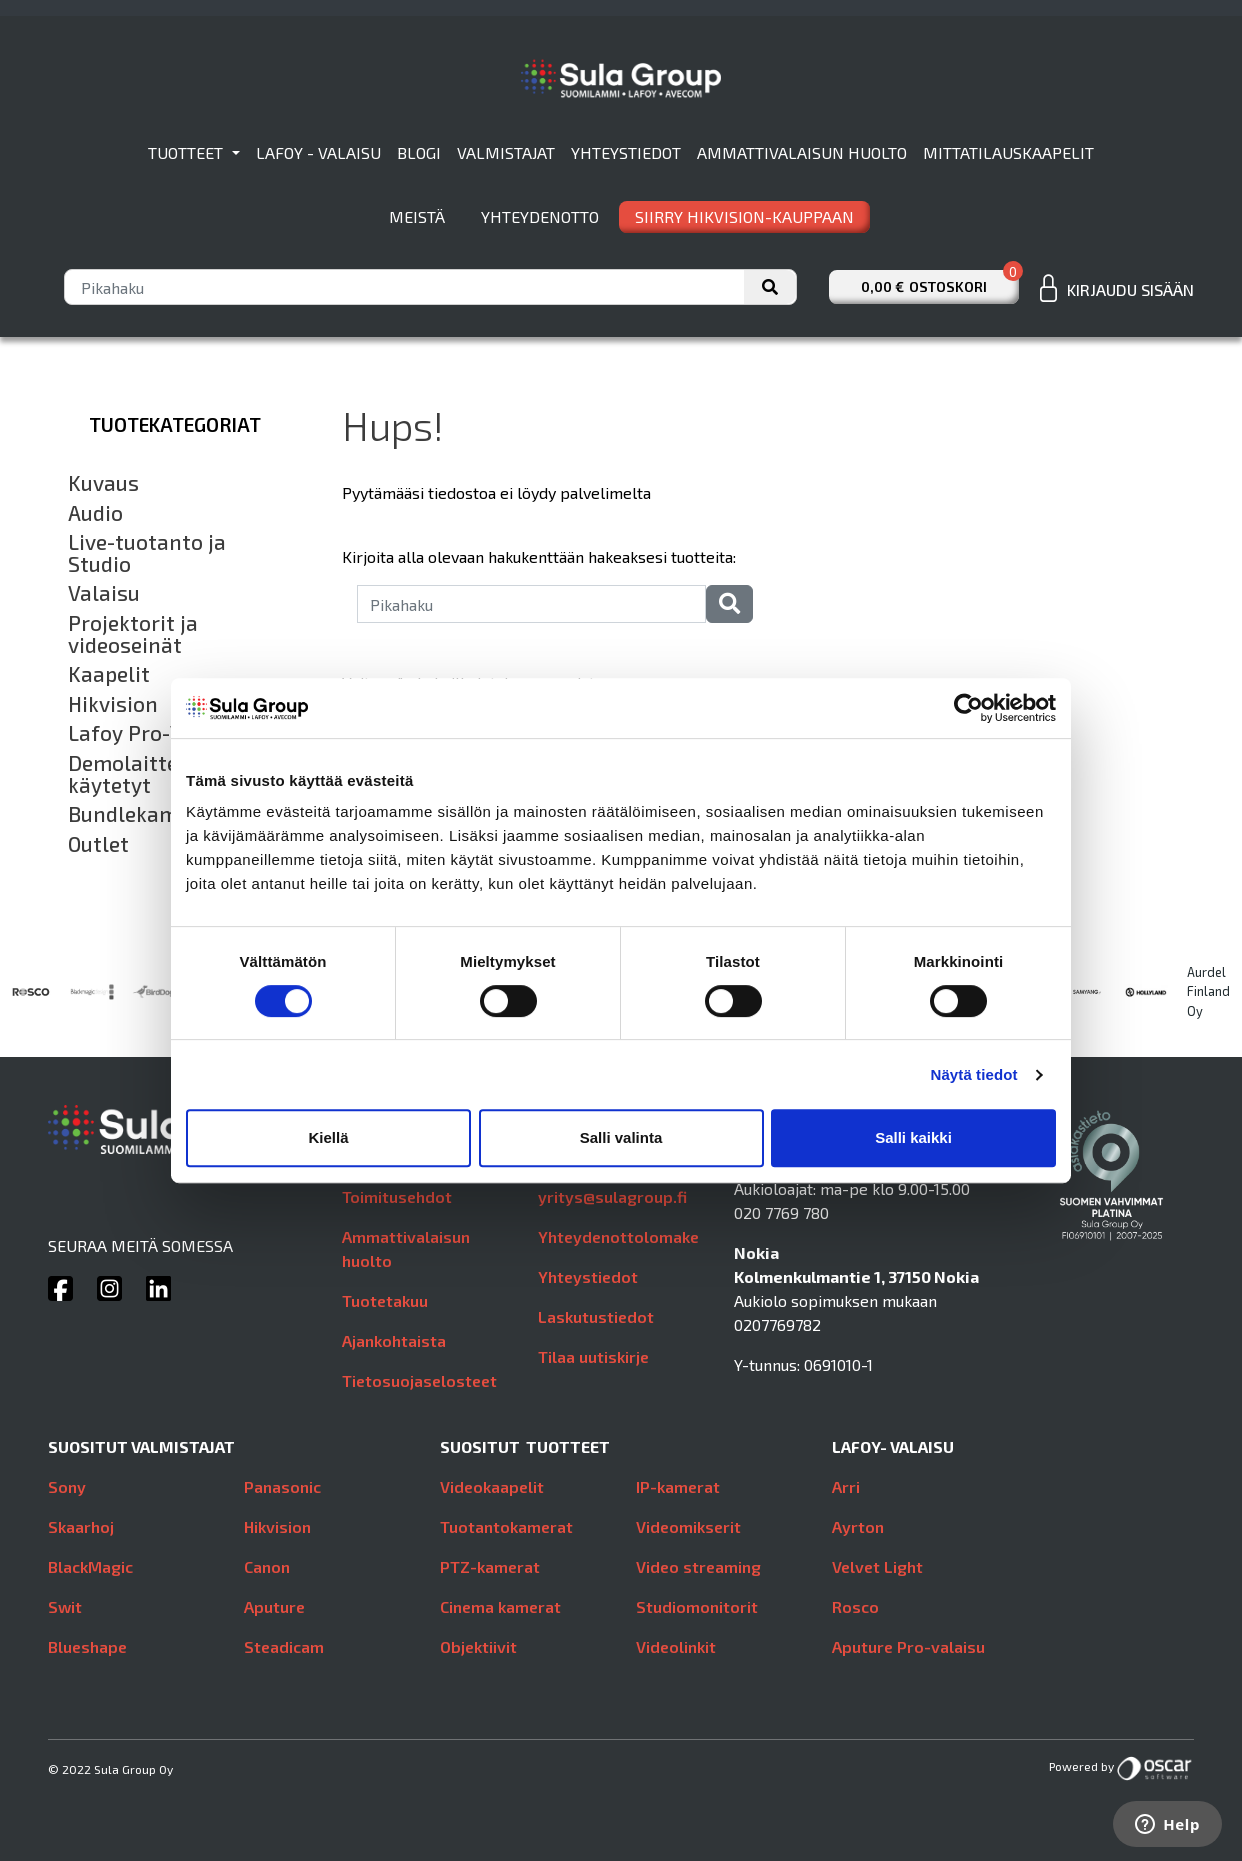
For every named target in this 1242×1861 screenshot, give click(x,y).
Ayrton (858, 1526)
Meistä (417, 216)
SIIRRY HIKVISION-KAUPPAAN (744, 216)
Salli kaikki (913, 1137)
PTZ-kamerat (490, 1566)
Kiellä (328, 1137)
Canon (267, 1566)
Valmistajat (506, 152)
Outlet (98, 844)
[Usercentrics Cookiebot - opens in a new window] (968, 708)
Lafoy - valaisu (318, 152)
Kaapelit (109, 674)
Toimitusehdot (397, 1196)
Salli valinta (621, 1137)
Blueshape (87, 1646)
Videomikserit (688, 1526)
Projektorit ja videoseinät (133, 633)
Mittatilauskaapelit (1008, 152)
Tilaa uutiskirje (593, 1356)
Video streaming (698, 1566)
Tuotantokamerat (506, 1526)
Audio (95, 513)
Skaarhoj (81, 1526)
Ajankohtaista (394, 1340)
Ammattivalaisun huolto (802, 152)
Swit (65, 1606)
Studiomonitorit (697, 1606)
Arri (846, 1486)
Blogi (419, 152)
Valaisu (104, 593)
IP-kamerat (678, 1486)
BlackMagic (90, 1566)
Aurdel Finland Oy (1208, 991)
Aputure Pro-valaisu (908, 1646)
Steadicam (284, 1646)
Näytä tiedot (974, 1074)
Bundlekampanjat (155, 814)
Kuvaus (103, 483)
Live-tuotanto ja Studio (147, 552)
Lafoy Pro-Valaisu (155, 733)
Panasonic (282, 1486)
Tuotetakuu (385, 1300)
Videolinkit (676, 1646)
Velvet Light (877, 1566)
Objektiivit (478, 1646)
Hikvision (113, 704)
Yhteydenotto (540, 216)
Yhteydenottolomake (618, 1236)
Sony (67, 1486)
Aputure (274, 1606)
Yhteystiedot (626, 152)
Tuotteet (187, 152)
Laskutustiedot (596, 1316)
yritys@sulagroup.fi (612, 1196)
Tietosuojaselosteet (419, 1380)
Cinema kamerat (500, 1606)
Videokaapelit (492, 1486)
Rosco (855, 1606)
